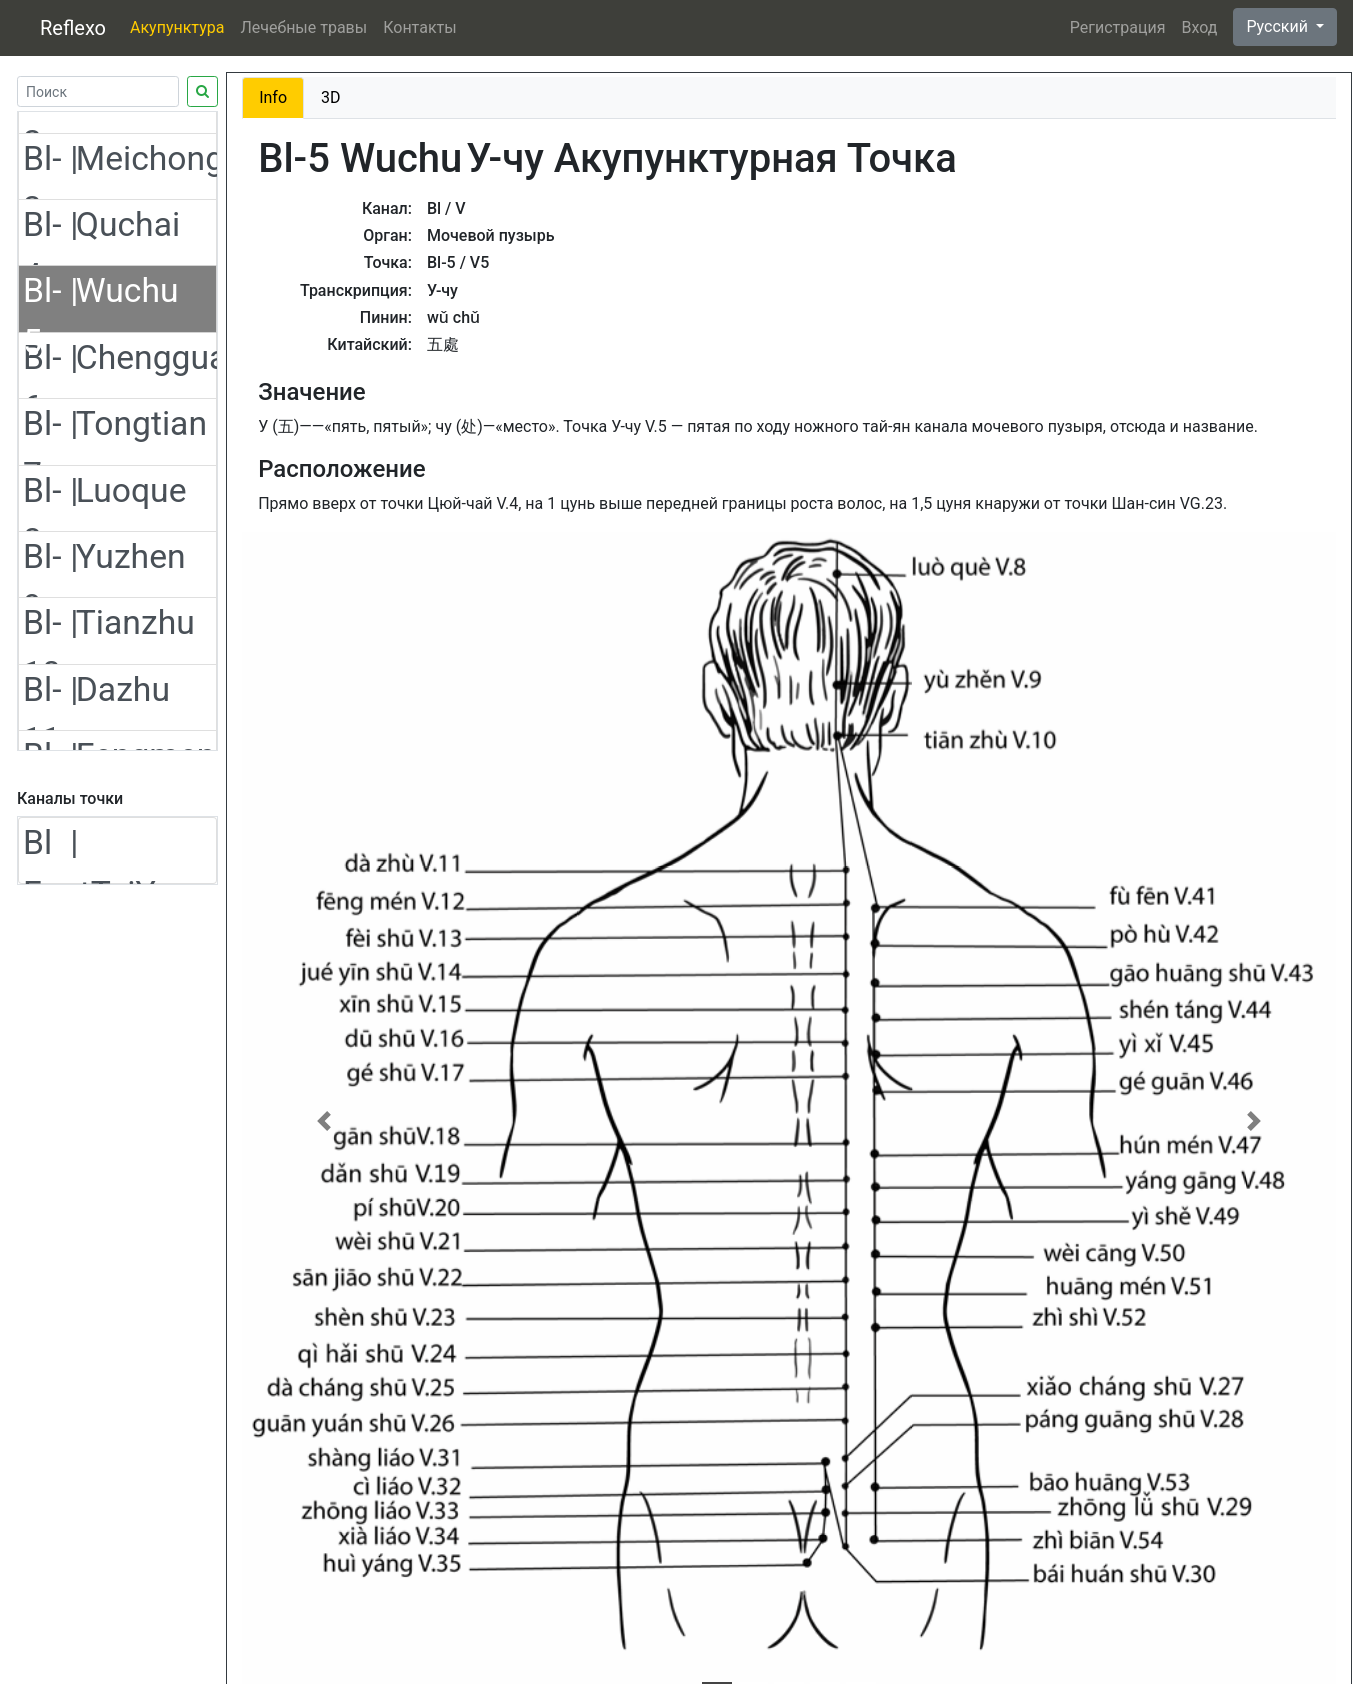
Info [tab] (273, 97)
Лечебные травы (303, 27)
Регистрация (1118, 27)
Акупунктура (177, 27)
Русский (1279, 26)
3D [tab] (331, 97)
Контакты (419, 27)
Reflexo (73, 28)
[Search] (98, 91)
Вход (1199, 27)
